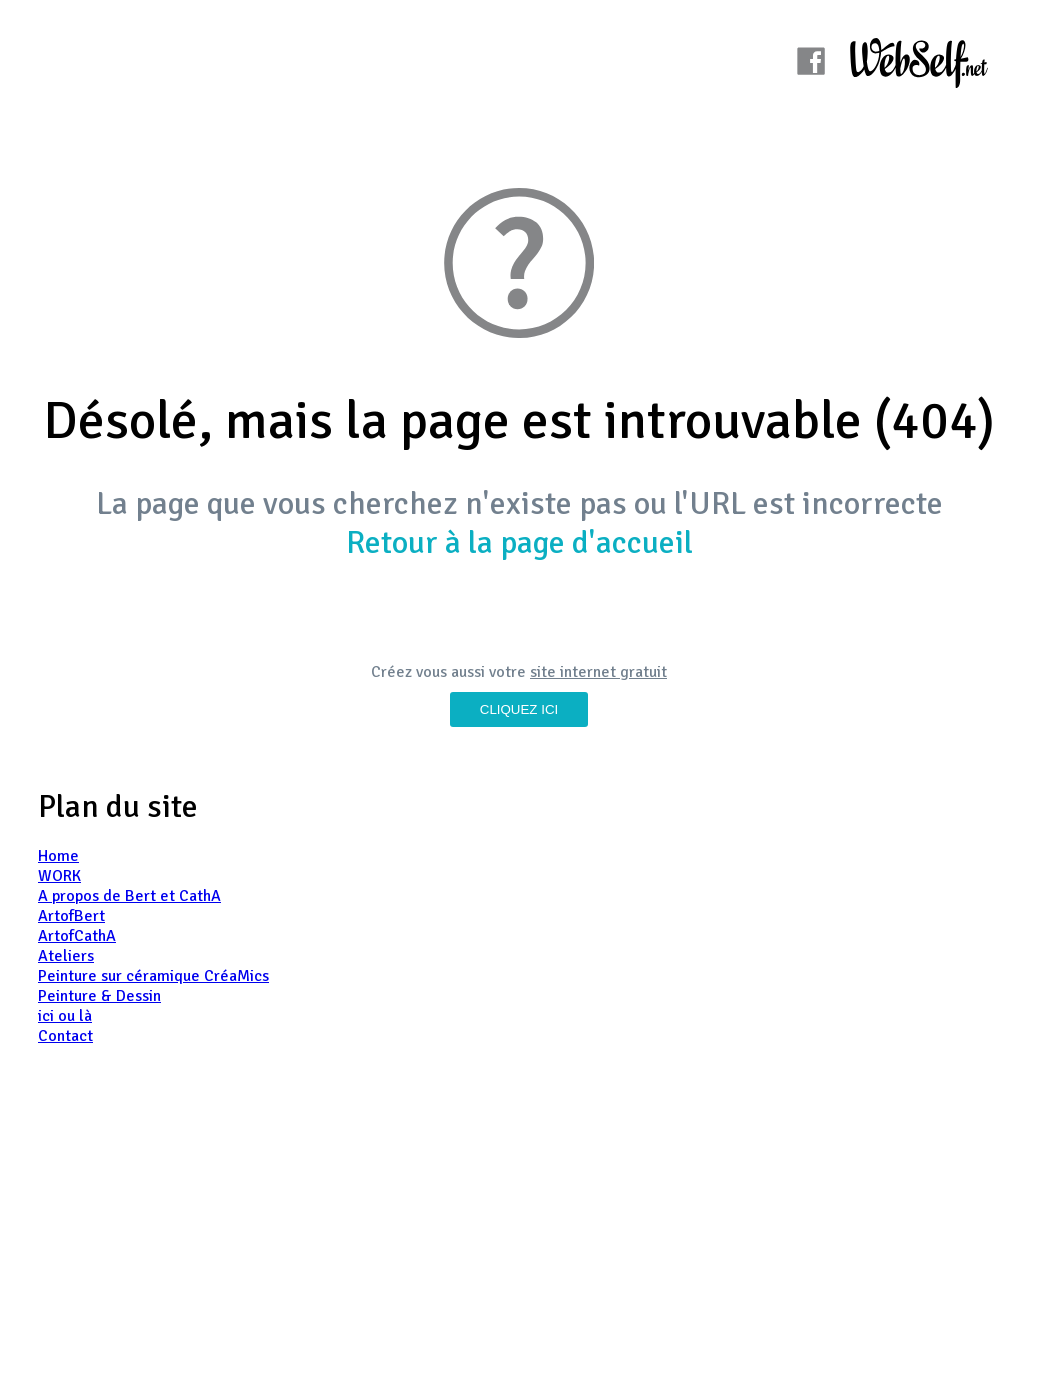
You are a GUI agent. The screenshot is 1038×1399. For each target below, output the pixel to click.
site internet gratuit (598, 672)
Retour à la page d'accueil (519, 542)
